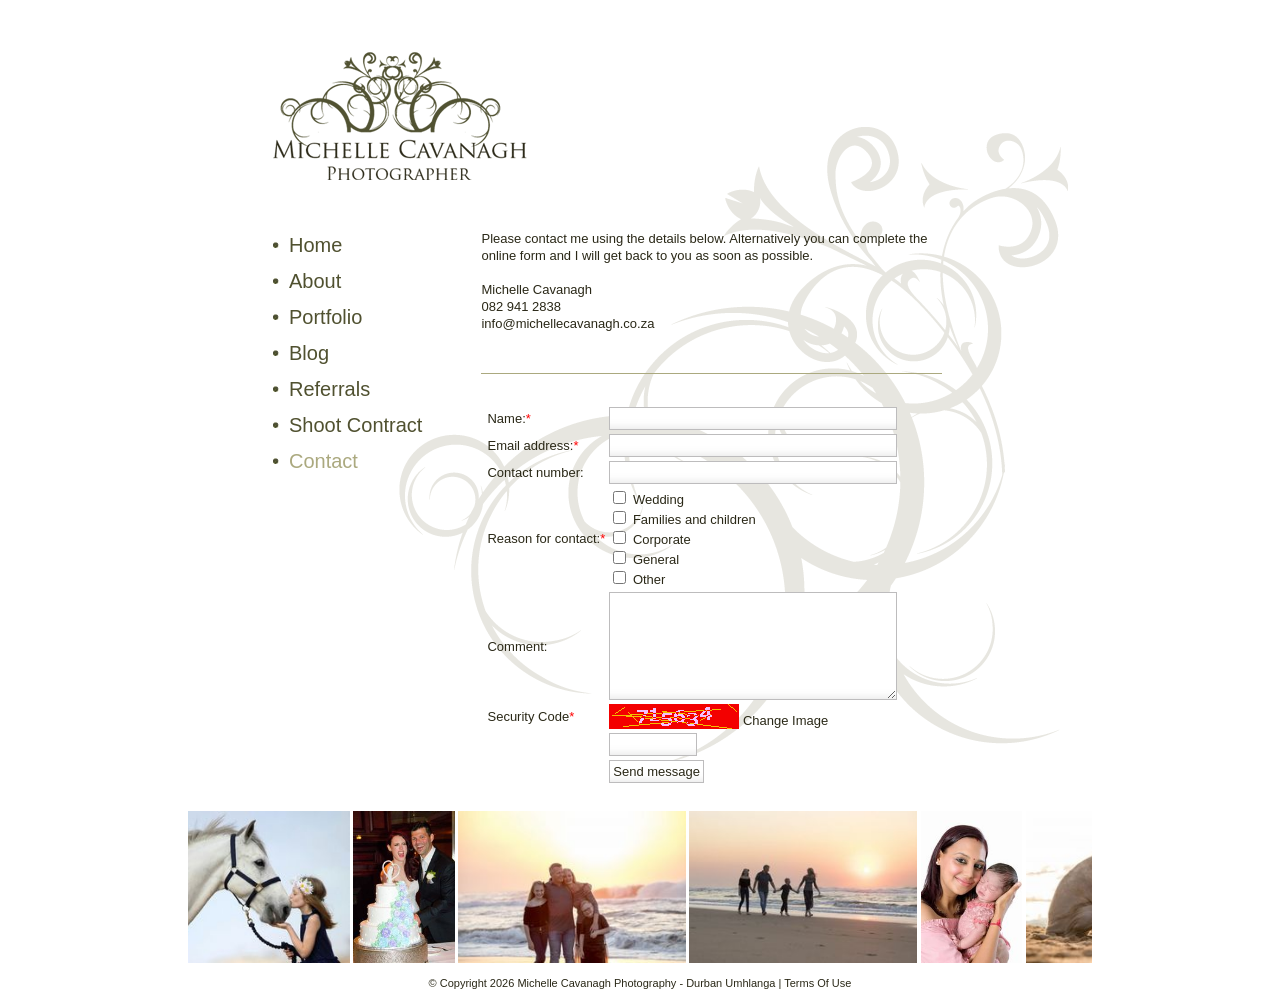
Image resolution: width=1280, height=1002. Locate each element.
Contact (323, 461)
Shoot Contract (355, 425)
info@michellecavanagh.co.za (567, 323)
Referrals (329, 389)
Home (315, 245)
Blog (309, 353)
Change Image (785, 720)
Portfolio (325, 317)
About (315, 281)
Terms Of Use (817, 983)
